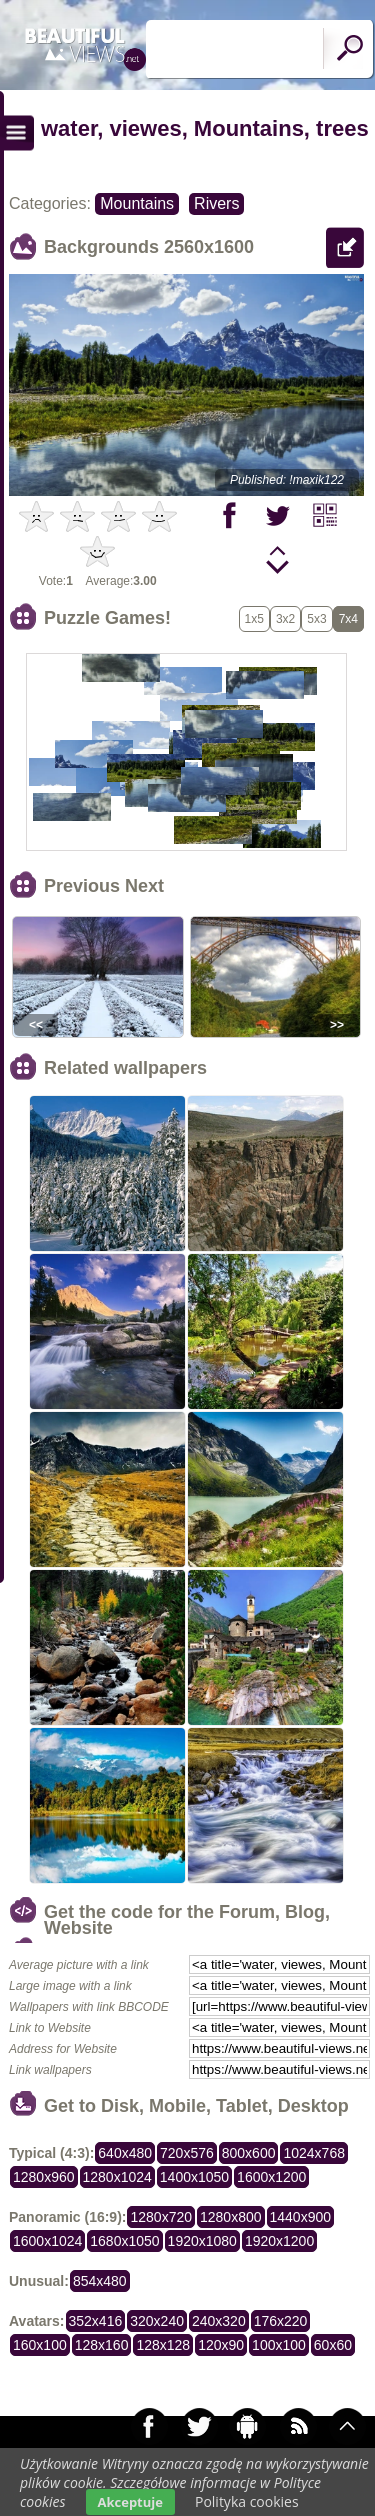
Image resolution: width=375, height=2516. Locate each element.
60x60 (333, 2345)
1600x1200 (271, 2177)
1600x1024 (47, 2241)
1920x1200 (279, 2241)
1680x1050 (124, 2241)
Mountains (137, 203)
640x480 (125, 2153)
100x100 (279, 2345)
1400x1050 (194, 2177)
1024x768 (314, 2153)
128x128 (163, 2345)
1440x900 (301, 2217)
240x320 (219, 2321)
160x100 (40, 2345)
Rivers (216, 203)
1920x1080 (202, 2241)
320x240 (157, 2321)
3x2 (285, 619)
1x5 (254, 619)
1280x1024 (117, 2177)
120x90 (221, 2345)
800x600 (249, 2153)
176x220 (281, 2321)
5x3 (316, 619)
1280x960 (44, 2177)
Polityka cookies (247, 2501)
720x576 (187, 2153)
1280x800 (231, 2217)
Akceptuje (130, 2502)
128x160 (102, 2345)
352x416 (96, 2321)
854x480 (100, 2281)
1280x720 (161, 2217)
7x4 (348, 619)
